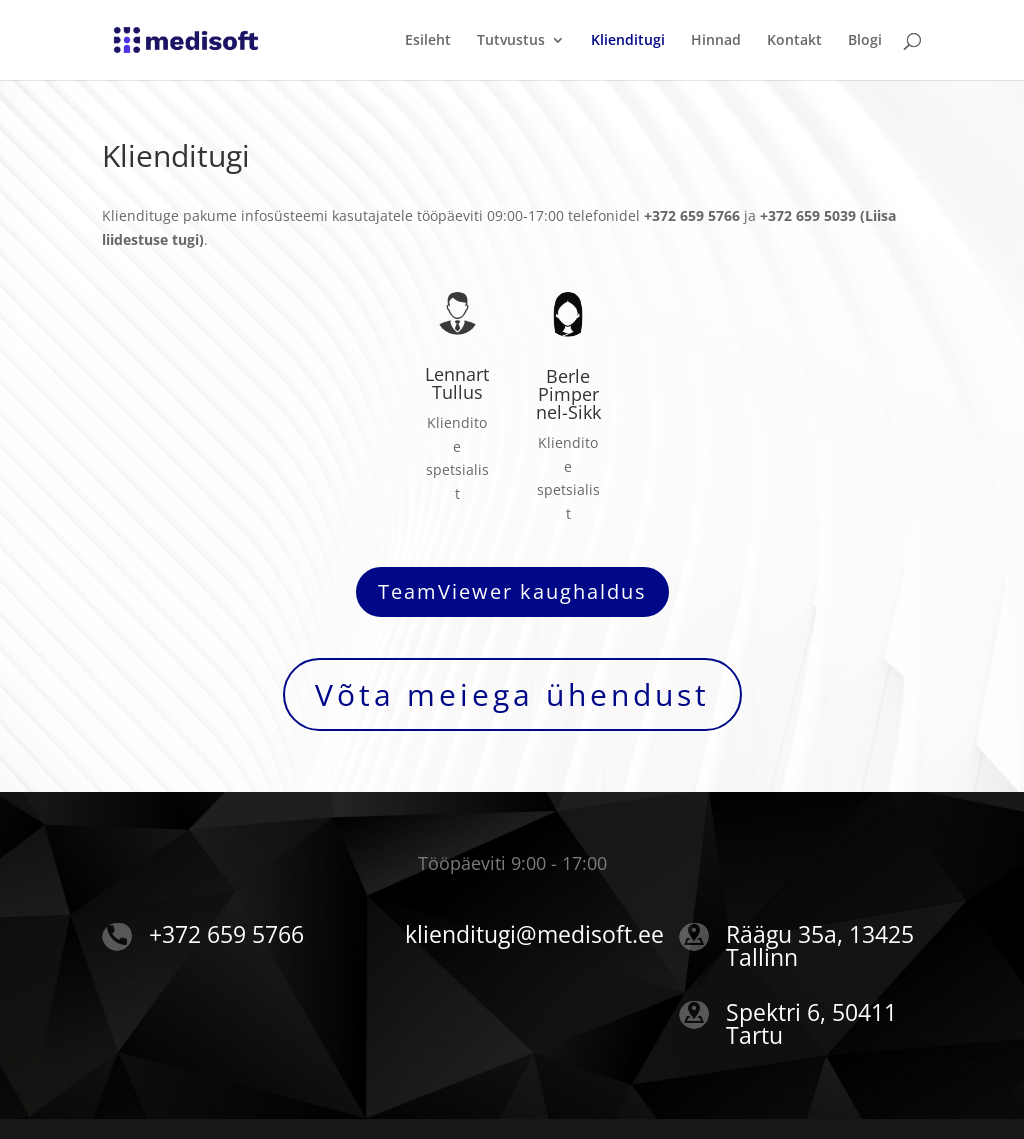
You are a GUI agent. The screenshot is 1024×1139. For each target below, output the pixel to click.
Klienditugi (628, 41)
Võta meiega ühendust (512, 694)
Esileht (428, 41)
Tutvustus (511, 41)
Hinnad (716, 41)
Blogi (865, 41)
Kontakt (794, 41)
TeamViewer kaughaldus (512, 591)
